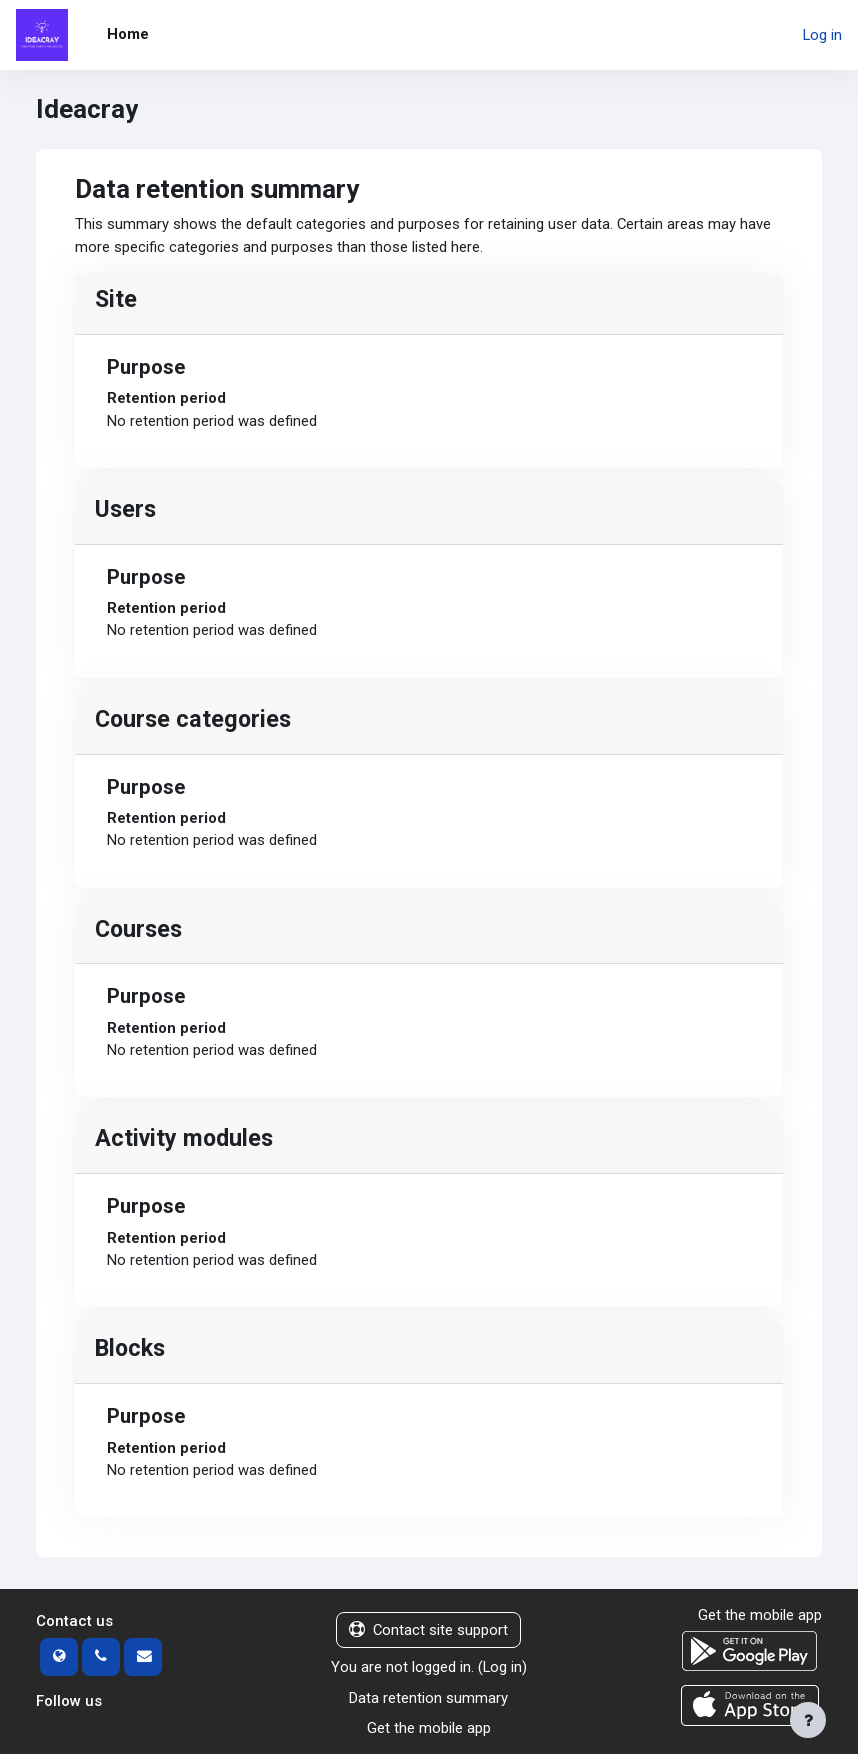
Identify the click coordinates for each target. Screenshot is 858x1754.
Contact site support (428, 1630)
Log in (822, 35)
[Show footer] (808, 1720)
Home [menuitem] (128, 34)
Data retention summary (428, 1698)
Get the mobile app (429, 1728)
